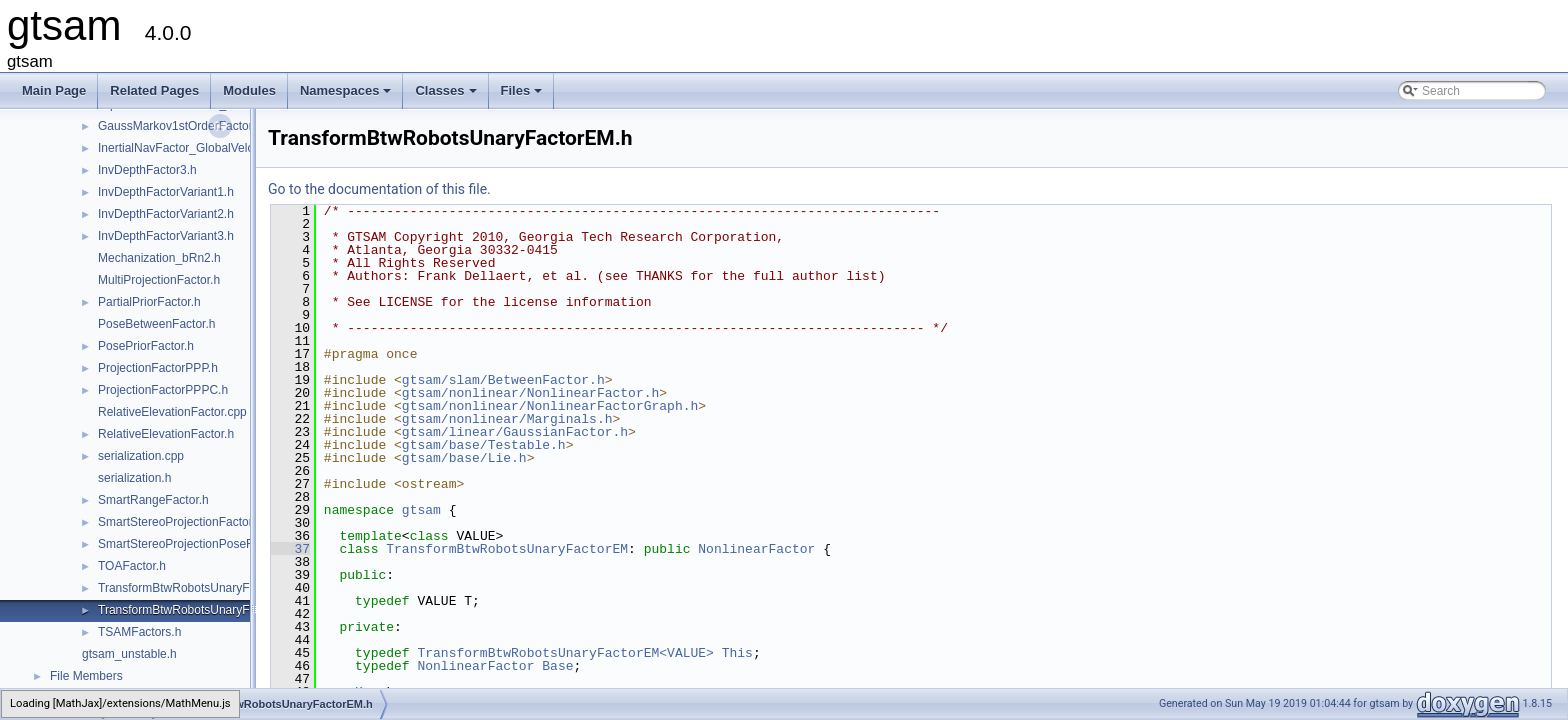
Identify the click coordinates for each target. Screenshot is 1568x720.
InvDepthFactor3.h (147, 170)
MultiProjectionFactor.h (159, 280)
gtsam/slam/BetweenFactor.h (503, 380)
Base (557, 666)
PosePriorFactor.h (146, 346)
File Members (86, 676)
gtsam (421, 510)
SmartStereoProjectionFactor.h (180, 522)
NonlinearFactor (756, 549)
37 (290, 549)
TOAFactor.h (132, 566)
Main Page (54, 90)
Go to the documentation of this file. (379, 189)
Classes (447, 96)
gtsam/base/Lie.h (464, 458)
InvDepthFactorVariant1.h (166, 192)
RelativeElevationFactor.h (166, 434)
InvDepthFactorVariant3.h (166, 236)
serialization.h (134, 478)
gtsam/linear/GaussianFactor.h (515, 432)
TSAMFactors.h (139, 632)
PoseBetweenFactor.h (156, 324)
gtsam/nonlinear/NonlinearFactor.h (530, 393)
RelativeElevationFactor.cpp (172, 412)
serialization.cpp (141, 456)
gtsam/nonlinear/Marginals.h (507, 419)
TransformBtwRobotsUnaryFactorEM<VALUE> (565, 653)
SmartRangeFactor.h (153, 500)
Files (523, 96)
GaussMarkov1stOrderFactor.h (180, 126)
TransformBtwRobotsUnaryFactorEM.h (201, 610)
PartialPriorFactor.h (149, 302)
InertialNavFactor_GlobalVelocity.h (189, 148)
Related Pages (154, 90)
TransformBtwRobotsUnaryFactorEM (507, 549)
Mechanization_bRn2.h (159, 258)
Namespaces (347, 96)
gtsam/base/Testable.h (484, 445)
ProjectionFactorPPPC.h (163, 390)
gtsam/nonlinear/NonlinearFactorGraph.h (550, 406)
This (737, 653)
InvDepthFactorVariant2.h (166, 214)
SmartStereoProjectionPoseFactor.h (193, 544)
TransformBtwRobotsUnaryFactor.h (192, 588)
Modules (249, 90)
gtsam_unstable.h (129, 654)
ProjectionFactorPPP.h (158, 368)
